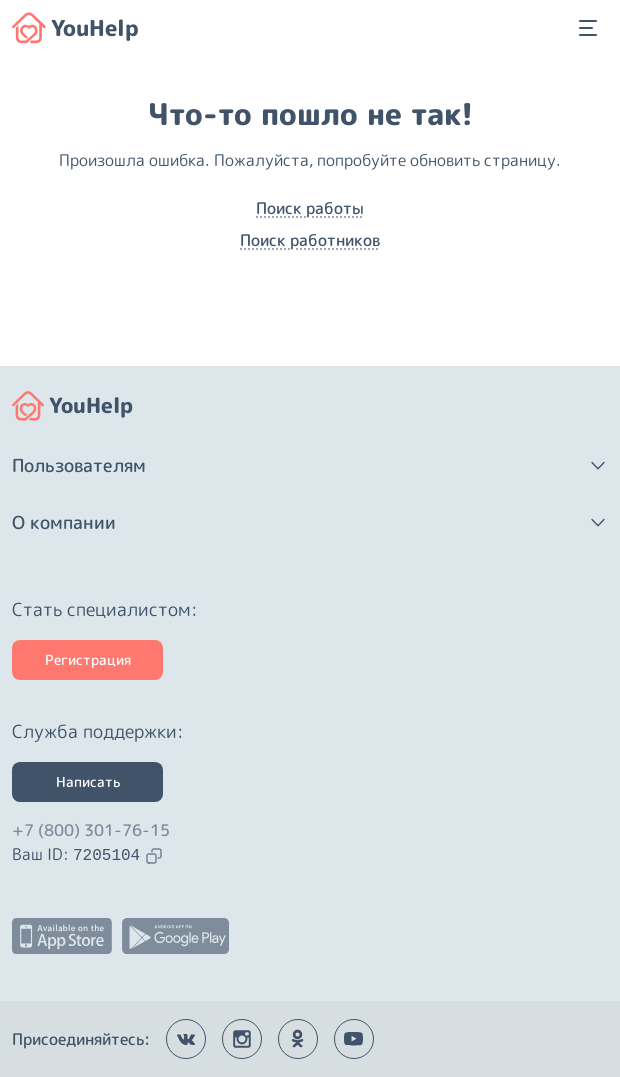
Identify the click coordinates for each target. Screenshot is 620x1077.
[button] (310, 466)
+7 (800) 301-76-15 (91, 830)
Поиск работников (310, 240)
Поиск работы (310, 208)
